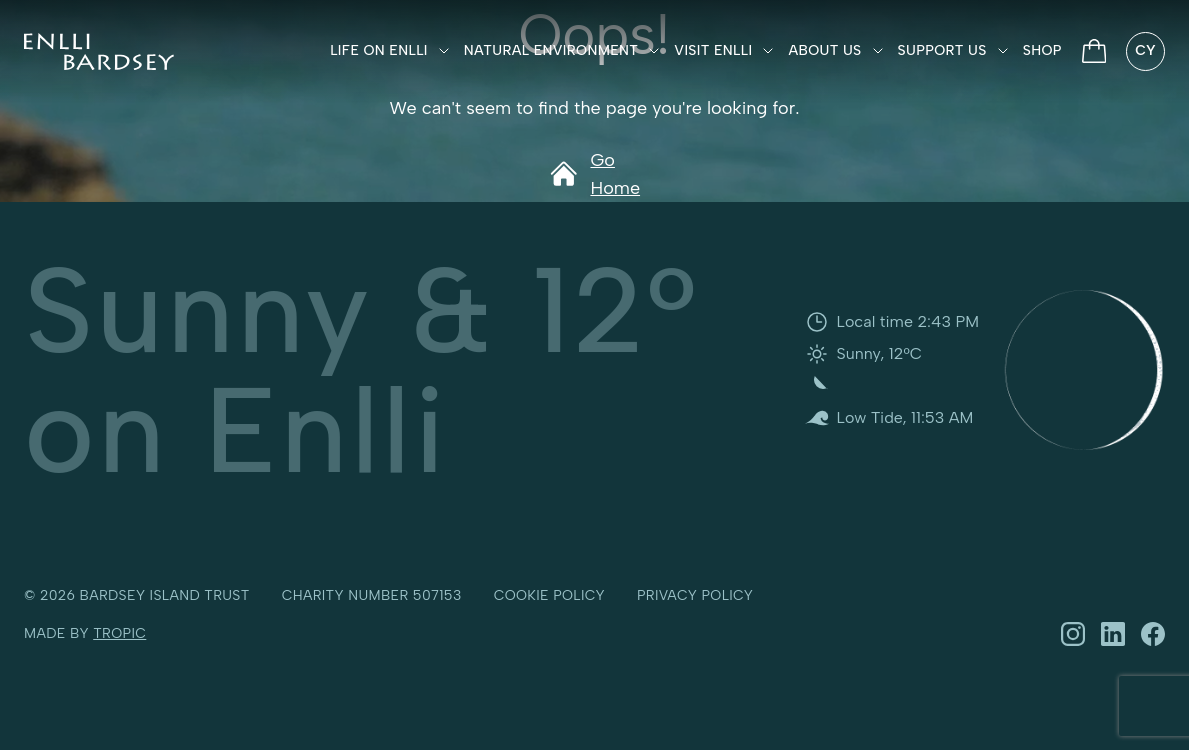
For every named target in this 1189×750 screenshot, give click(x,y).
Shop (1042, 50)
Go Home (594, 174)
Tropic (119, 633)
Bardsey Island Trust (165, 595)
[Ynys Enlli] (99, 51)
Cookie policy (549, 595)
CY (1145, 50)
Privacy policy (695, 595)
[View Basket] (1094, 51)
